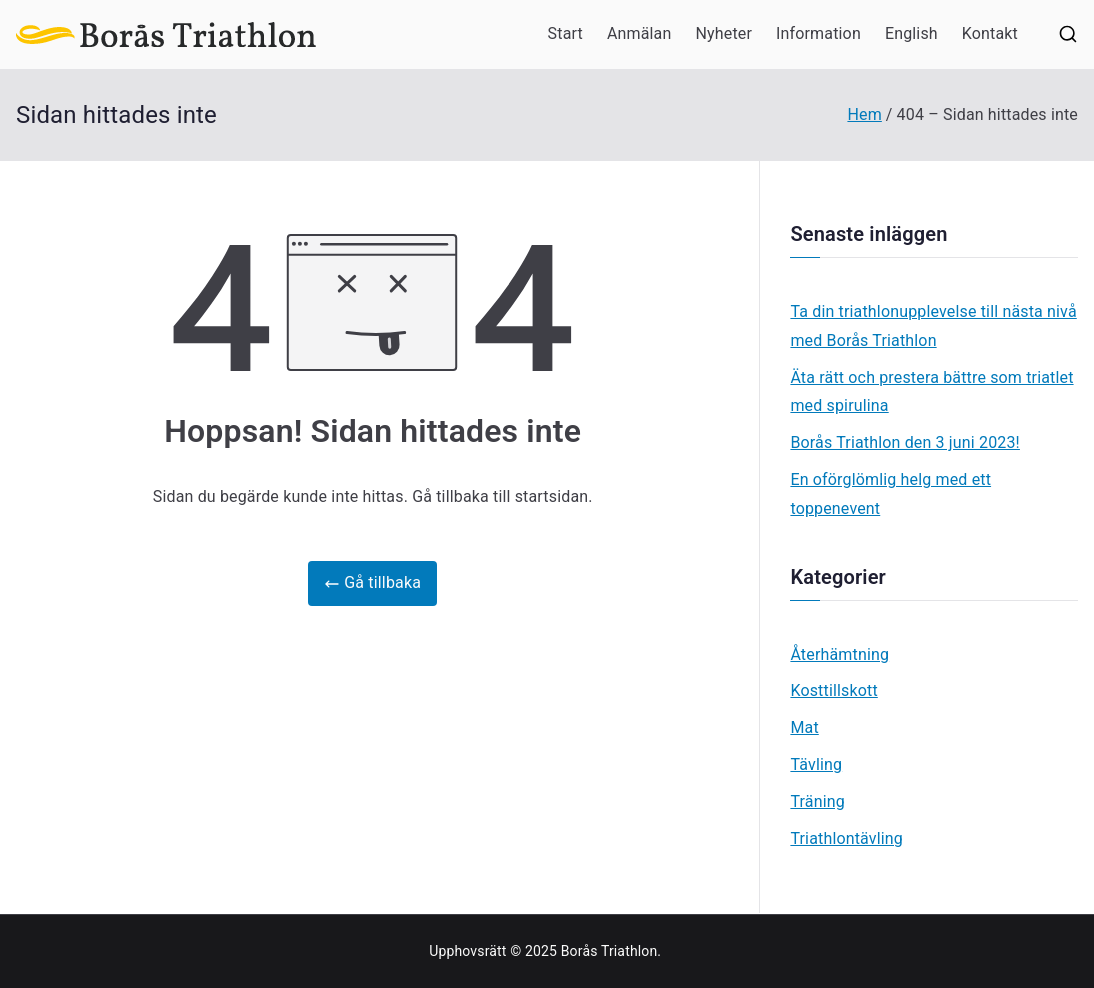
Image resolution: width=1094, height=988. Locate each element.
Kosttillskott (833, 690)
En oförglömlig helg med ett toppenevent (890, 494)
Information (818, 33)
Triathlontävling (846, 838)
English (911, 33)
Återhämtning (839, 654)
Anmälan (639, 33)
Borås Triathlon (609, 951)
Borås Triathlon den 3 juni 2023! (905, 442)
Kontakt (990, 33)
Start (565, 33)
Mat (804, 727)
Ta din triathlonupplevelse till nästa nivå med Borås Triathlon (933, 326)
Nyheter (723, 33)
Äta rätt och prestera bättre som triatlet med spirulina (931, 392)
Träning (817, 801)
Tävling (816, 764)
